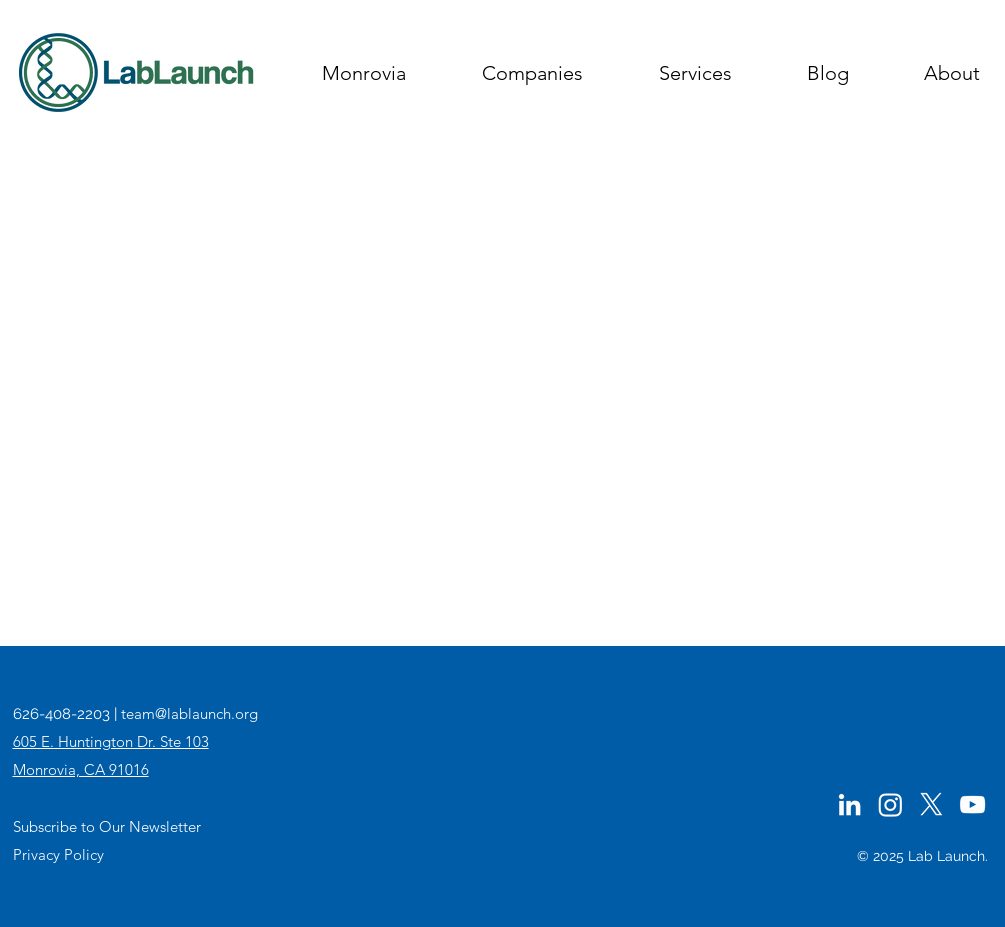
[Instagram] (890, 804)
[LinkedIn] (849, 804)
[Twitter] (931, 804)
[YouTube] (972, 804)
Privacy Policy (58, 854)
